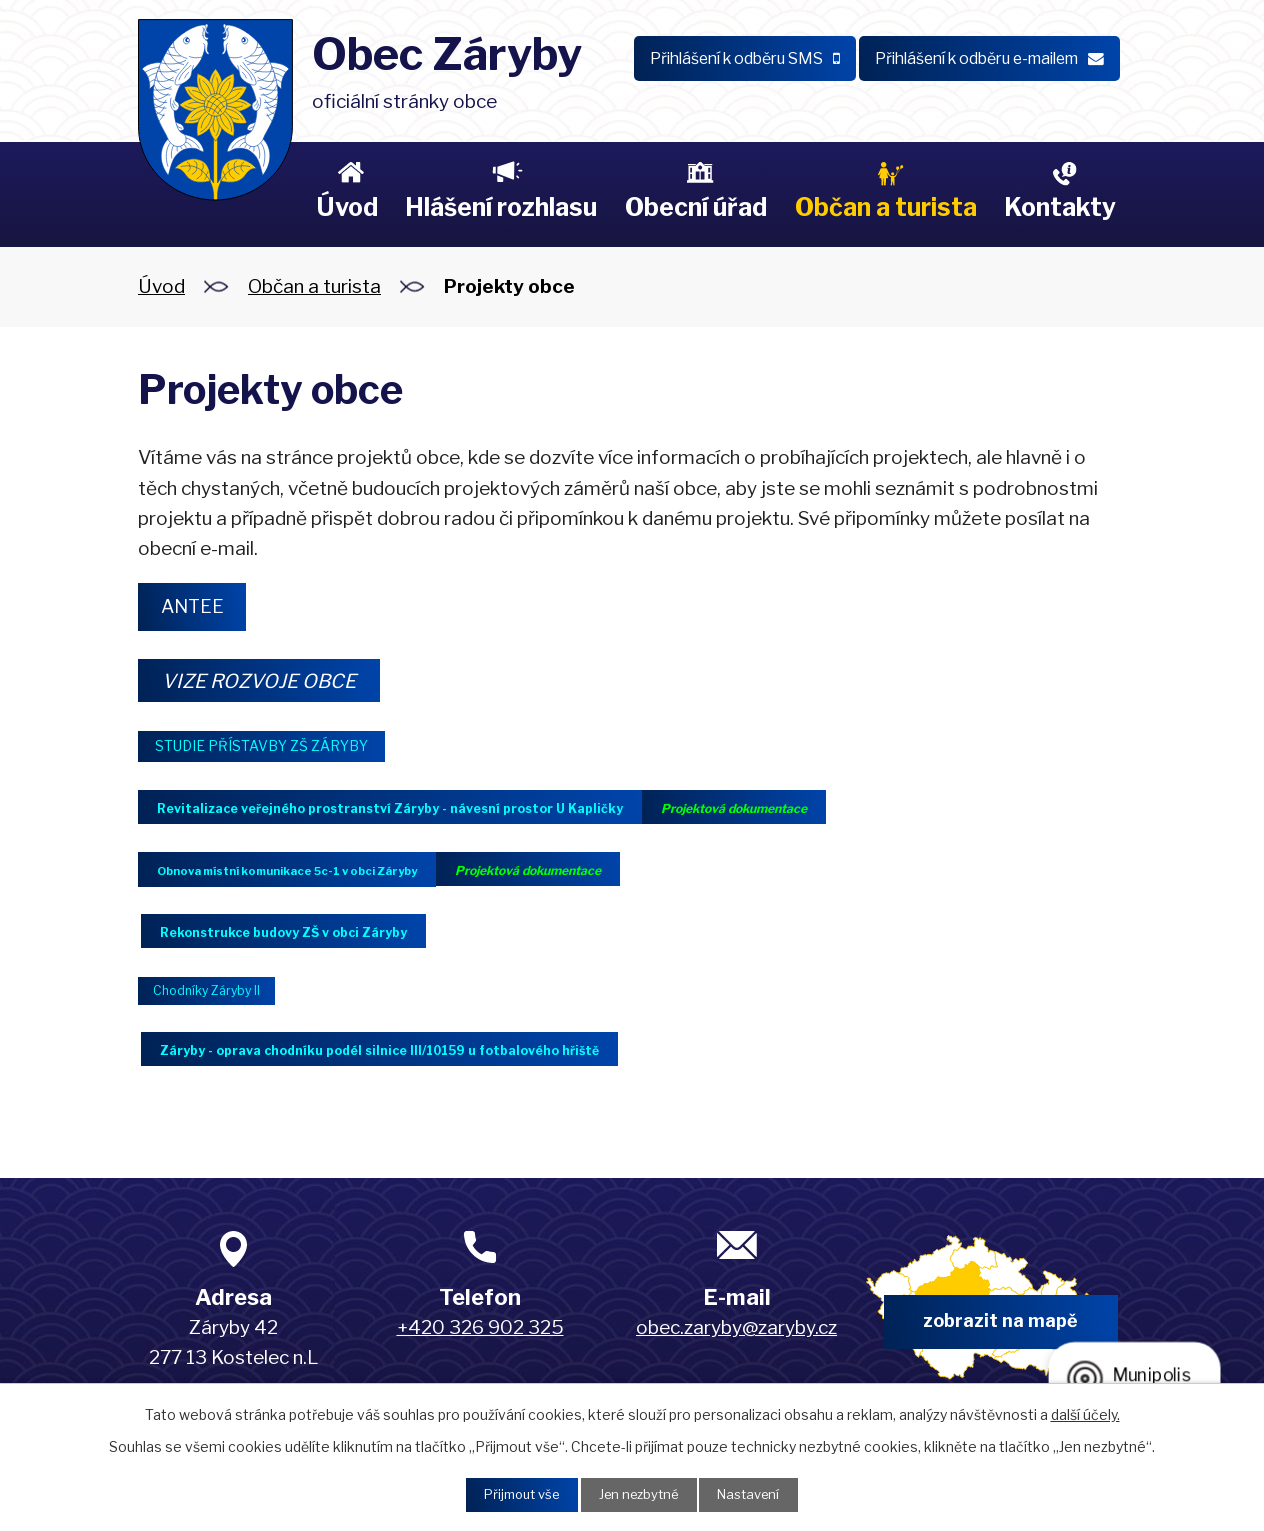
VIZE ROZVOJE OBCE (274, 684)
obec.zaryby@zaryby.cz (736, 1342)
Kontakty (1060, 207)
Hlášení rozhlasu (501, 207)
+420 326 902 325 (480, 1342)
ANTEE (199, 607)
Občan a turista (886, 207)
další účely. (1085, 1411)
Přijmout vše (513, 1493)
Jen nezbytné (639, 1493)
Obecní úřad (696, 207)
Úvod (347, 207)
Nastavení (758, 1493)
